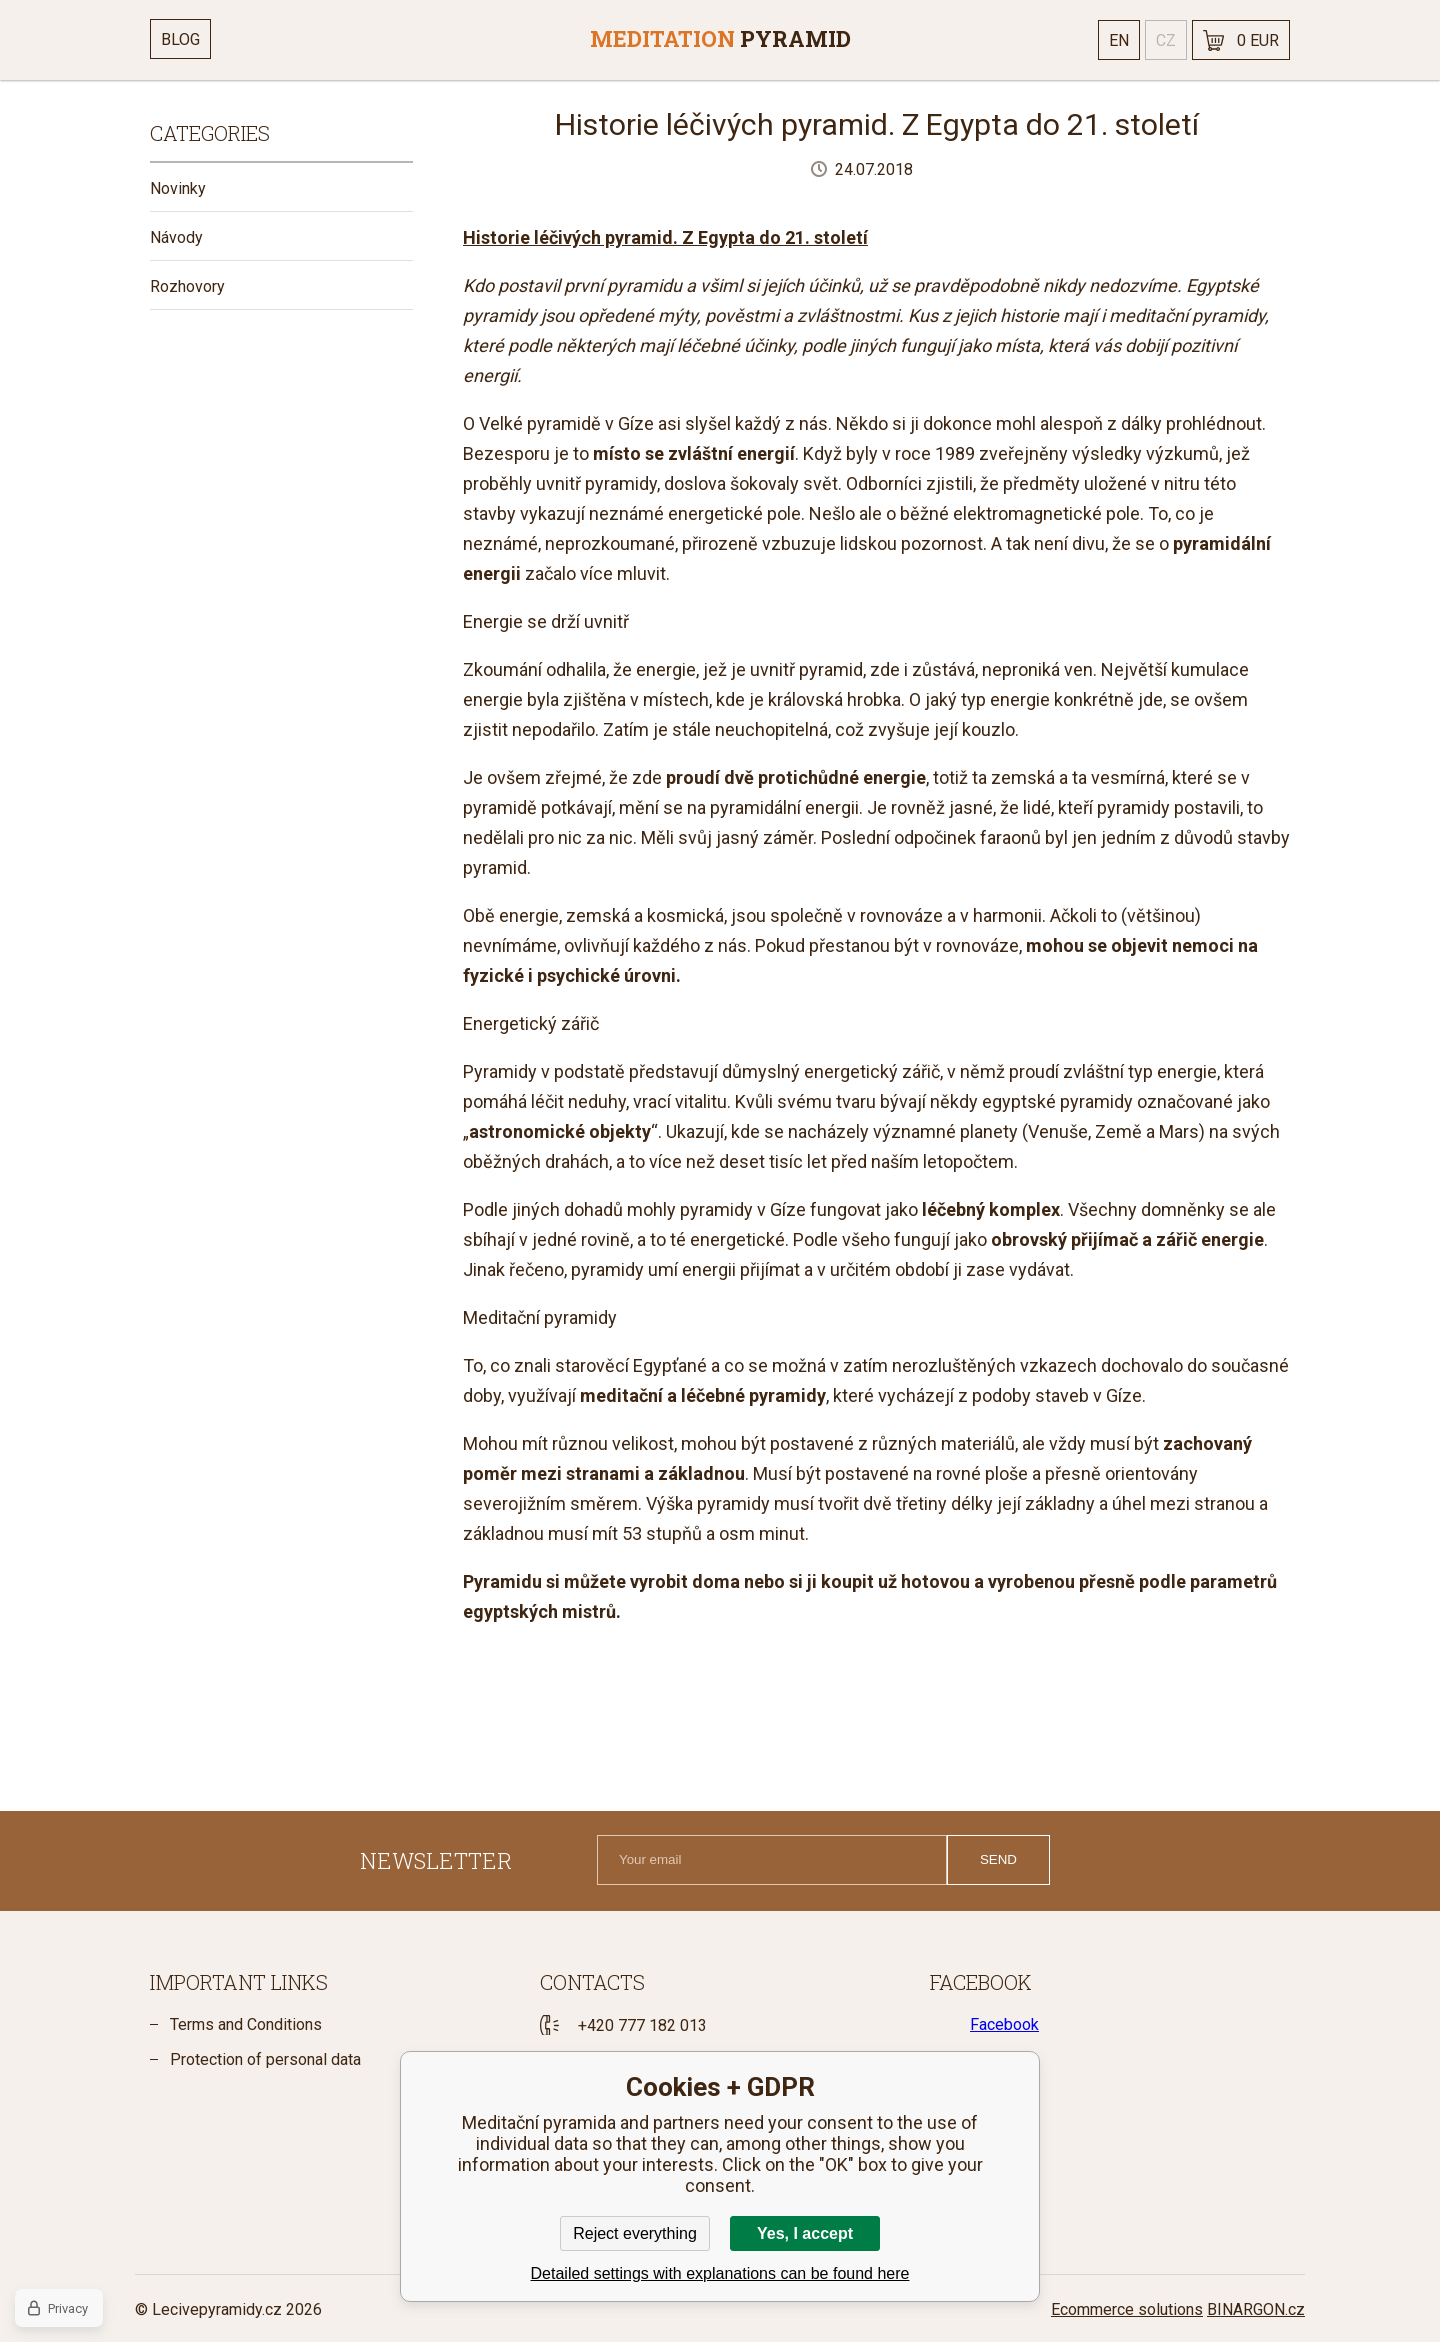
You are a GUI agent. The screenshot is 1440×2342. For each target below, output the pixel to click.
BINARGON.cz (1256, 2309)
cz (1166, 40)
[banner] (720, 40)
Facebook (1004, 2024)
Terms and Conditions (246, 2024)
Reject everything (635, 2233)
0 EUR (1258, 40)
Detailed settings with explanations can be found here (720, 2273)
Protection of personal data (265, 2059)
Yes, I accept (805, 2233)
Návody (176, 237)
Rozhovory (187, 286)
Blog (180, 39)
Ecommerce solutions (1127, 2309)
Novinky (178, 188)
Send (998, 1859)
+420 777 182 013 (642, 2025)
